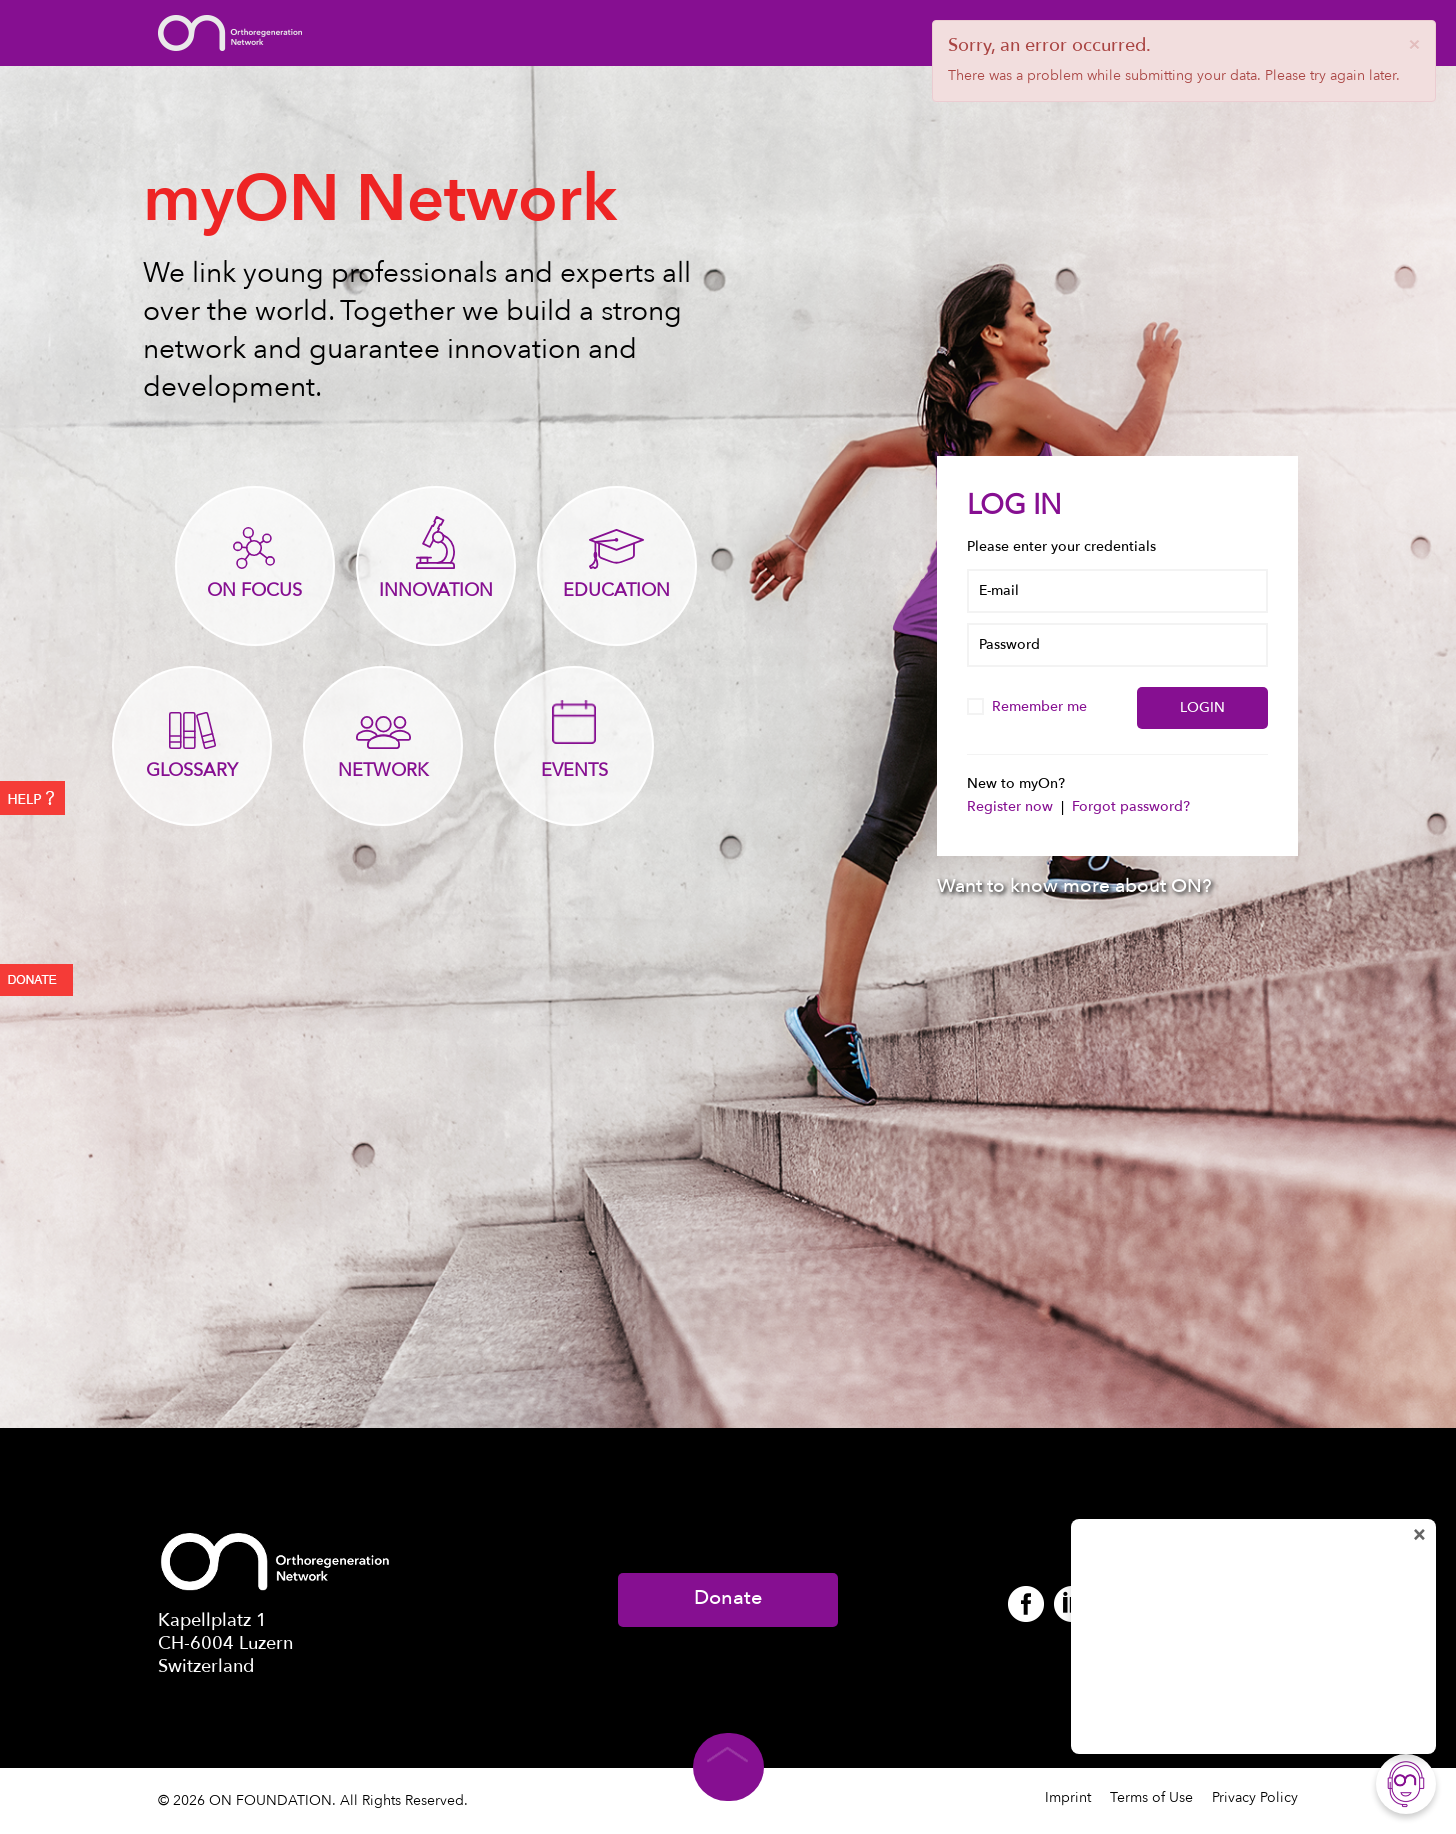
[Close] (1414, 44)
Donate (728, 1597)
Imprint (1068, 1797)
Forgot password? (1131, 806)
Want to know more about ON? (1074, 886)
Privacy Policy (1255, 1797)
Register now (1012, 806)
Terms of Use (1151, 1797)
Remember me (1029, 706)
